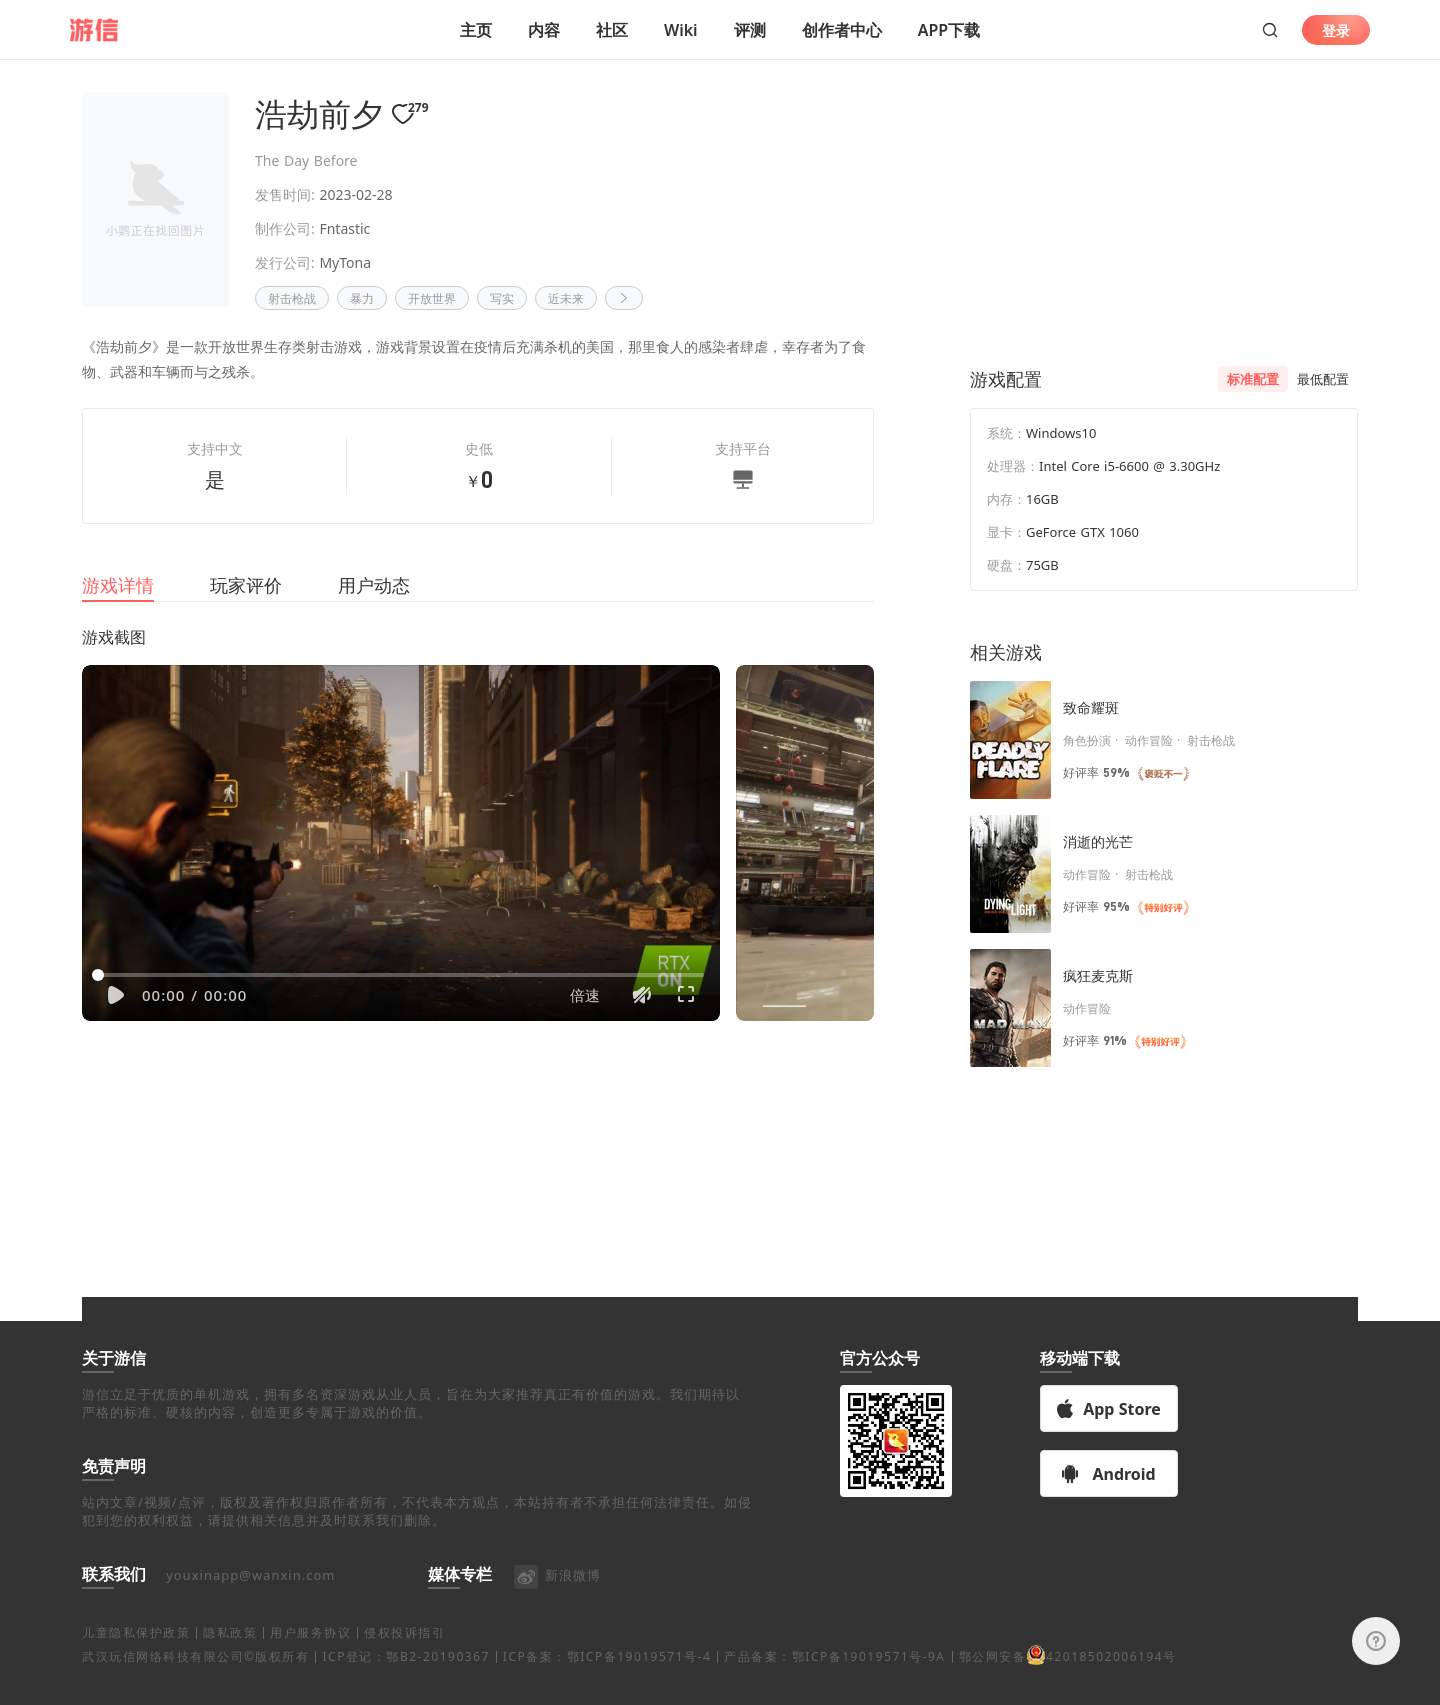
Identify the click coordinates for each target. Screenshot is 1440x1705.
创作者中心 (842, 30)
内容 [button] (544, 30)
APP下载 (949, 30)
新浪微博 (556, 1599)
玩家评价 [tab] (246, 609)
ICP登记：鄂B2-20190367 (405, 1680)
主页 (476, 30)
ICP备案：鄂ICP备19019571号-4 (607, 1680)
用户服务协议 (310, 1656)
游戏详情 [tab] (118, 609)
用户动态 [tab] (374, 609)
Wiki (681, 30)
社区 (612, 30)
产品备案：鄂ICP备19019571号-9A (834, 1680)
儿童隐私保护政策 (136, 1656)
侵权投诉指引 (404, 1656)
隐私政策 (230, 1656)
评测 (750, 30)
